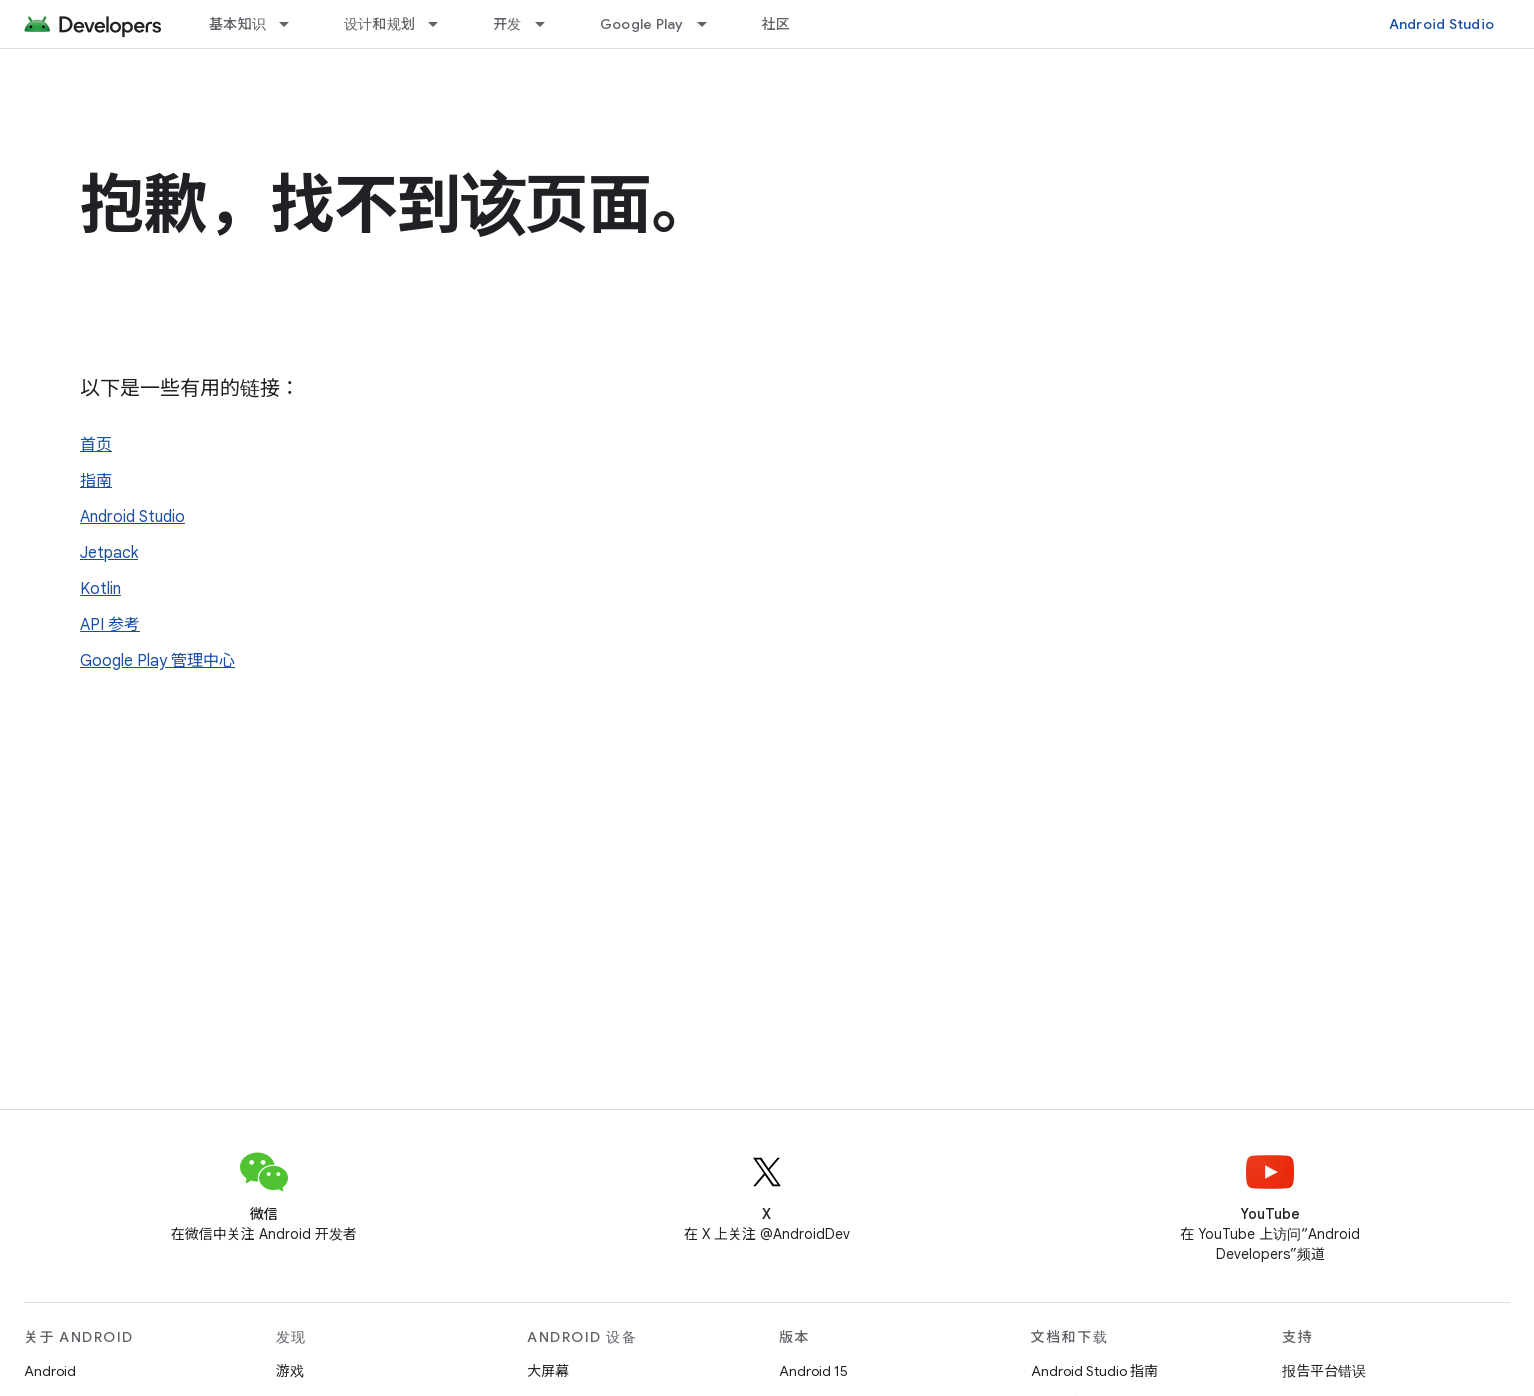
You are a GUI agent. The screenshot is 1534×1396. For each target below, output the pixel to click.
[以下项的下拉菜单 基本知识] (293, 24)
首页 (96, 445)
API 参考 (110, 625)
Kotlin (100, 589)
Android (50, 1371)
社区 (776, 24)
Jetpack (109, 553)
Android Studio (1442, 24)
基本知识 (237, 24)
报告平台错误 (1324, 1371)
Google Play (642, 24)
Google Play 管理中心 (157, 661)
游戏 (290, 1371)
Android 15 (813, 1371)
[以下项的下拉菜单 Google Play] (711, 24)
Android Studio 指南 (1094, 1371)
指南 (96, 481)
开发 (507, 24)
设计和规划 (379, 24)
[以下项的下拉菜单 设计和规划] (442, 24)
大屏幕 (548, 1371)
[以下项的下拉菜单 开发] (549, 24)
